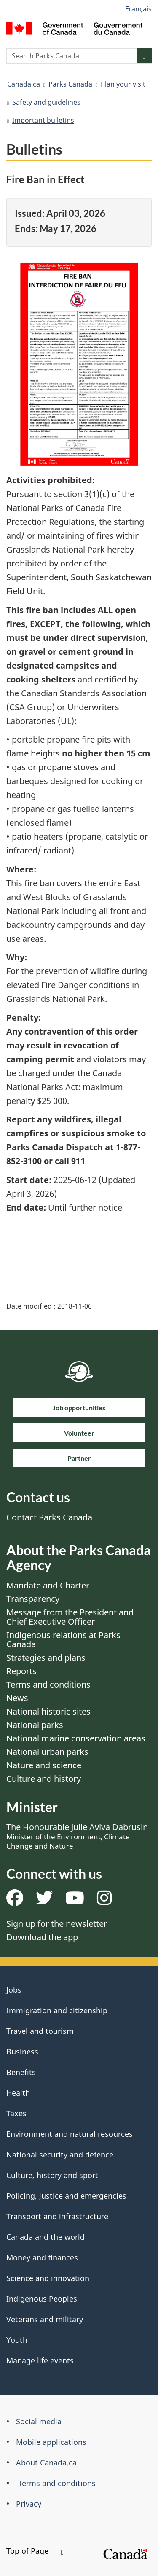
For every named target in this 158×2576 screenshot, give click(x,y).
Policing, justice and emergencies (66, 2196)
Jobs (13, 1990)
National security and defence (59, 2154)
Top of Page (35, 2551)
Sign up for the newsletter (56, 1923)
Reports (21, 1671)
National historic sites (48, 1711)
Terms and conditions (48, 1684)
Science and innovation (47, 2278)
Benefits (21, 2072)
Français (138, 8)
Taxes (16, 2113)
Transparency (32, 1598)
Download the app (42, 1937)
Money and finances (42, 2257)
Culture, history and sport (52, 2175)
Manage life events (40, 2360)
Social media (39, 2421)
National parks (34, 1725)
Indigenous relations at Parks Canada (63, 1639)
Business (22, 2052)
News (17, 1698)
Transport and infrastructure (57, 2216)
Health (18, 2093)
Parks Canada (70, 84)
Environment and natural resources (69, 2134)
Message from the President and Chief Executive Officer (70, 1617)
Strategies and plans (46, 1657)
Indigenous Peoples (41, 2299)
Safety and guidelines (46, 102)
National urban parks (47, 1751)
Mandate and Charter (47, 1585)
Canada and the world (45, 2237)
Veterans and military (44, 2319)
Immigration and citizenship (56, 2010)
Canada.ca (23, 84)
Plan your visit (123, 84)
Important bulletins (43, 120)
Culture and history (43, 1778)
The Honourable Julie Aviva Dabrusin (77, 1836)
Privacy (28, 2504)
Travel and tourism (40, 2031)
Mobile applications (51, 2442)
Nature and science (43, 1765)
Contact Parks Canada (49, 1517)
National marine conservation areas (75, 1738)
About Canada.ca (46, 2462)
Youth (16, 2340)
